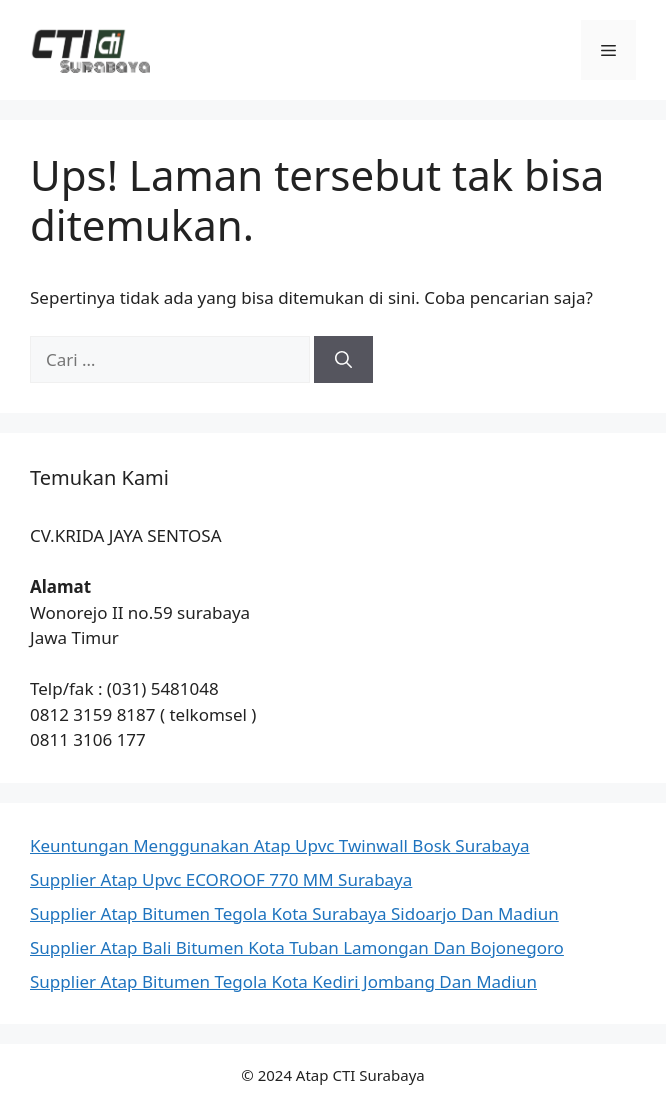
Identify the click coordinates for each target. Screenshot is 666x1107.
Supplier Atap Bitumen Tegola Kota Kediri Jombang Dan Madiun (283, 981)
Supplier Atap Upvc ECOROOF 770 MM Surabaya (221, 879)
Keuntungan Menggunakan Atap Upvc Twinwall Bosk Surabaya (280, 845)
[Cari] (343, 360)
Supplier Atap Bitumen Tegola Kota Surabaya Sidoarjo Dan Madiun (294, 913)
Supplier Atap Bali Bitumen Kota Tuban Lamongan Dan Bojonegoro (297, 947)
